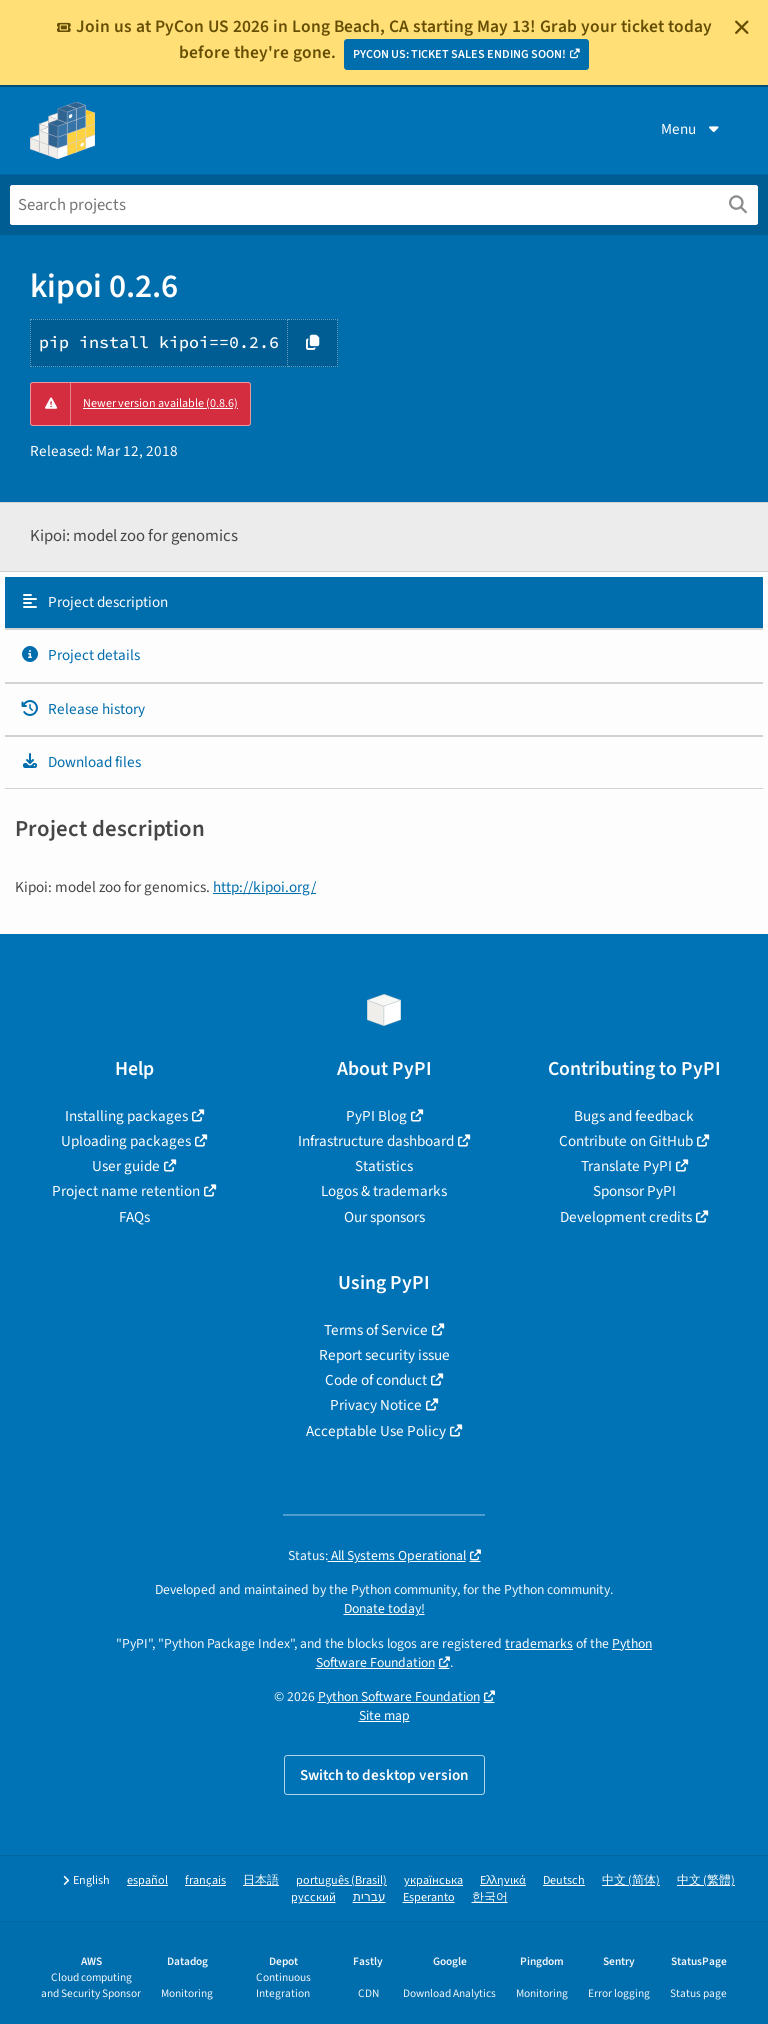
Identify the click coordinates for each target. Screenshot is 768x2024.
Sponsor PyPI (634, 1191)
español (147, 1880)
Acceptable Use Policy (376, 1431)
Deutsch (564, 1880)
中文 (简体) (631, 1880)
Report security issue (384, 1355)
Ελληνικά (503, 1880)
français (205, 1880)
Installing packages (126, 1116)
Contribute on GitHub (626, 1141)
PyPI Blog (376, 1116)
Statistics (384, 1166)
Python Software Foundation (399, 1696)
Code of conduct (376, 1380)
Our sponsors (384, 1217)
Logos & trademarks (384, 1191)
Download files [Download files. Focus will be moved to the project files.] (80, 762)
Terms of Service (376, 1330)
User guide (126, 1166)
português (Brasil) (341, 1880)
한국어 (490, 1897)
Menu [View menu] (692, 129)
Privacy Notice (376, 1405)
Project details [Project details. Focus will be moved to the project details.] (80, 655)
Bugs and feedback (634, 1116)
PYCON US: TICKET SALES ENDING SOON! (459, 54)
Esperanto (429, 1897)
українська (433, 1880)
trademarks (539, 1643)
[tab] (384, 603)
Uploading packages (126, 1141)
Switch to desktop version (384, 1775)
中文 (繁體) (706, 1880)
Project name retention (126, 1191)
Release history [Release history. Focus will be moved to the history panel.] (82, 709)
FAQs (134, 1217)
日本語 (261, 1880)
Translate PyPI (626, 1166)
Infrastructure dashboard (376, 1141)
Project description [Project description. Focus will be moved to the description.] (94, 602)
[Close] (742, 27)
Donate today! (384, 1608)
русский (313, 1897)
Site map (384, 1715)
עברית (369, 1897)
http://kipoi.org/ (264, 887)
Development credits (626, 1217)
